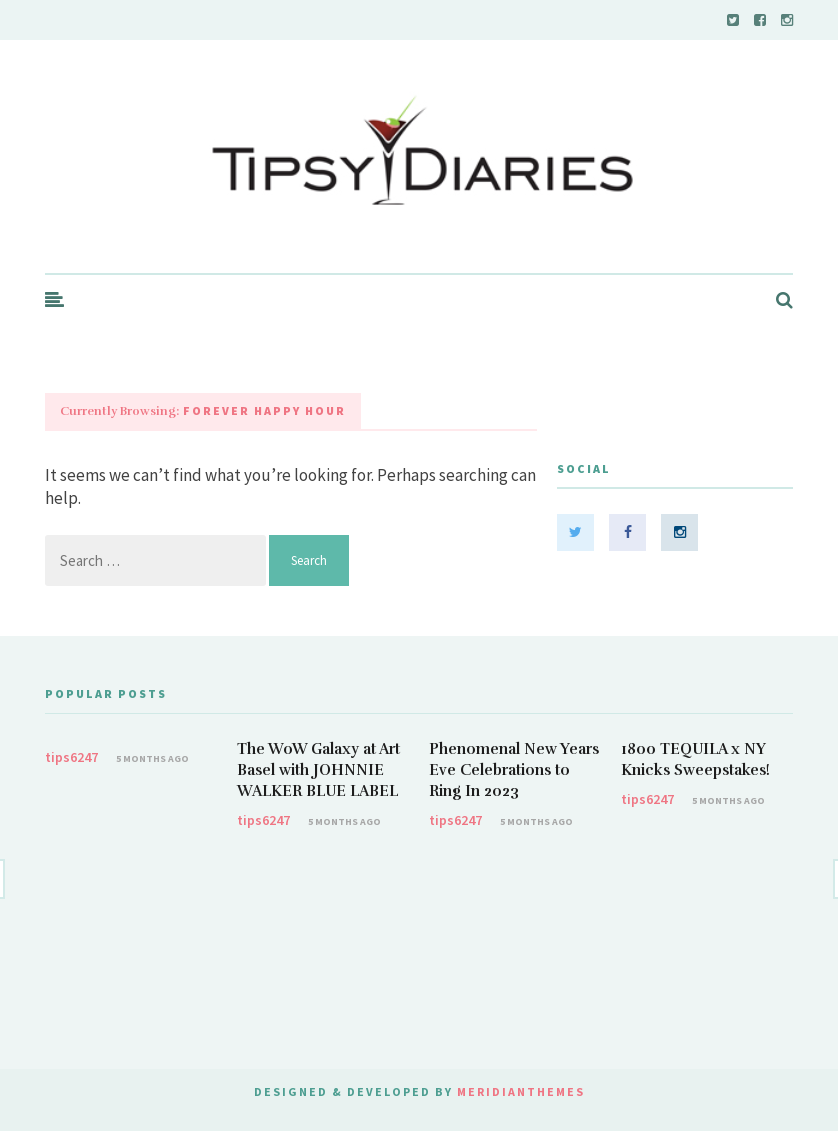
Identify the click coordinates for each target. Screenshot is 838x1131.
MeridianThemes (521, 1091)
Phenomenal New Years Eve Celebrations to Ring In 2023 (514, 770)
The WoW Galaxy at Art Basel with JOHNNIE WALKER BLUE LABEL (318, 770)
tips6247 (71, 757)
